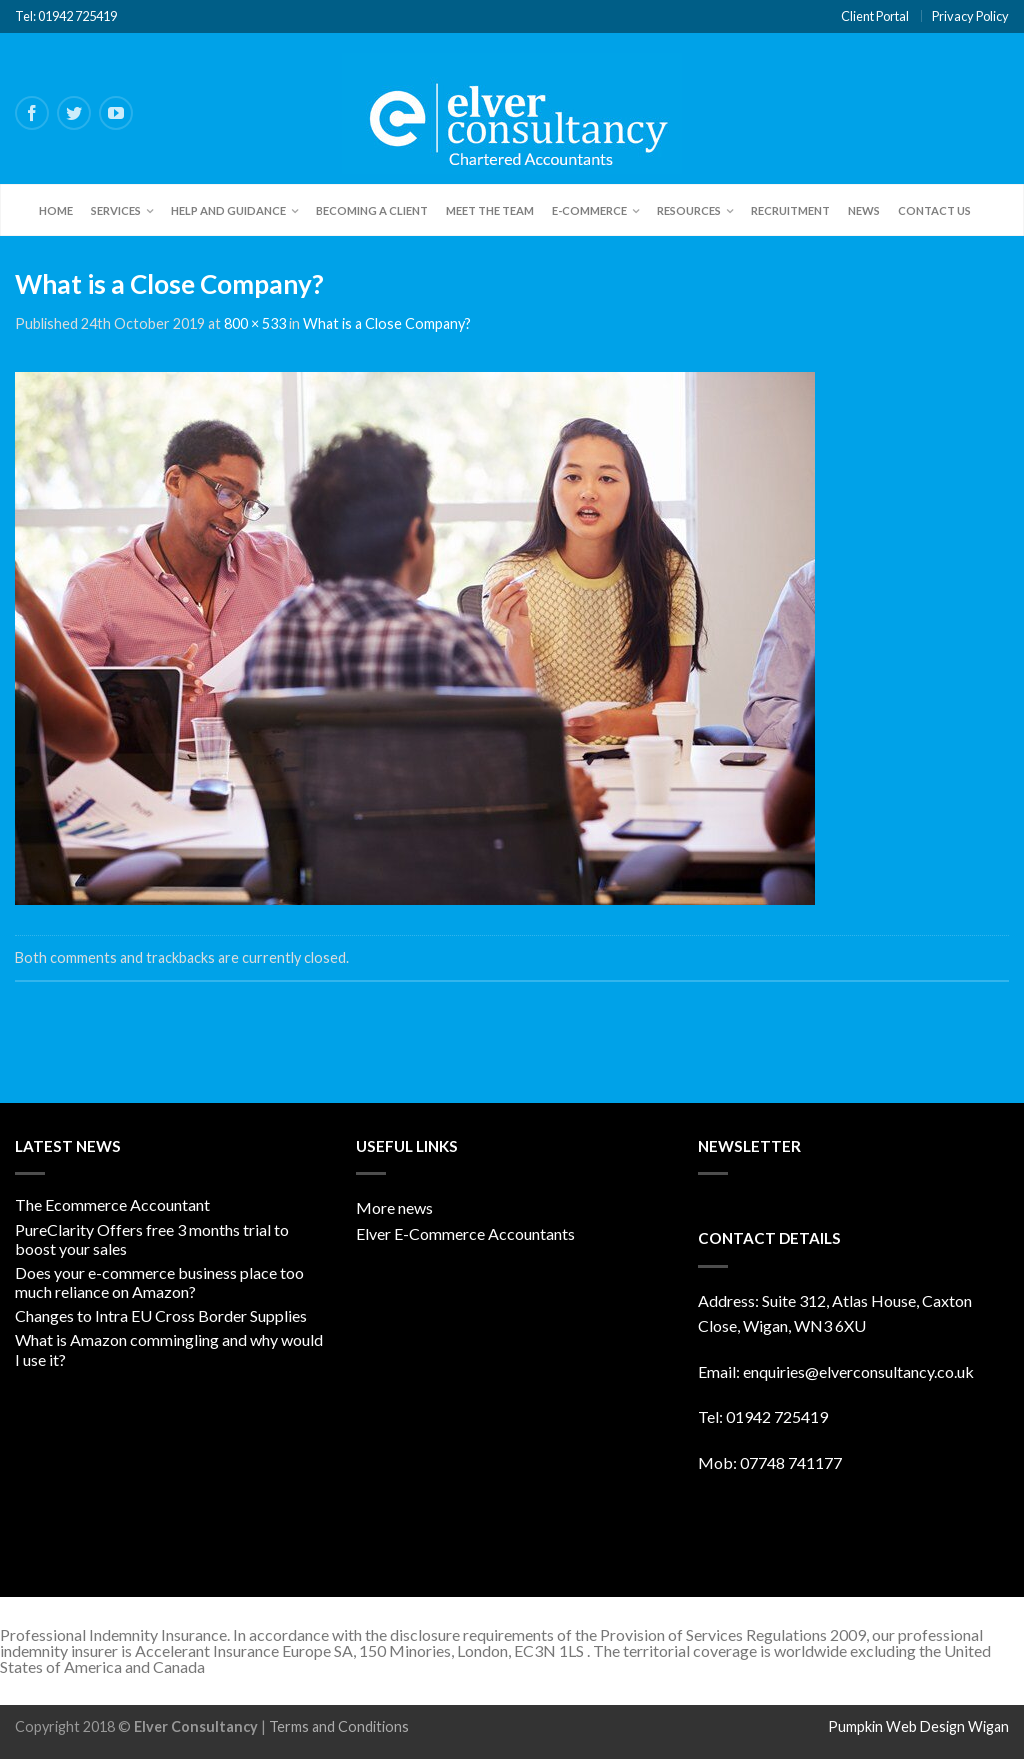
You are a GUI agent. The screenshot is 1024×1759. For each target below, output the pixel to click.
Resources (689, 210)
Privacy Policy (970, 16)
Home (56, 210)
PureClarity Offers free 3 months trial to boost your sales (152, 1239)
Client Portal (875, 16)
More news (394, 1207)
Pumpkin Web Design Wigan (918, 1726)
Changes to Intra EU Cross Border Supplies (161, 1315)
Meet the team (490, 210)
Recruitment (790, 210)
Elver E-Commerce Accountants (465, 1233)
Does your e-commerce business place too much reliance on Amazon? (159, 1282)
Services (116, 210)
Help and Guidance (228, 210)
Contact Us (934, 210)
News (864, 210)
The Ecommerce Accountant (112, 1204)
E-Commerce (589, 210)
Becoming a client (372, 210)
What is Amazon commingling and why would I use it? (169, 1349)
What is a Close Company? (387, 323)
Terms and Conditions (339, 1726)
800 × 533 (255, 323)
